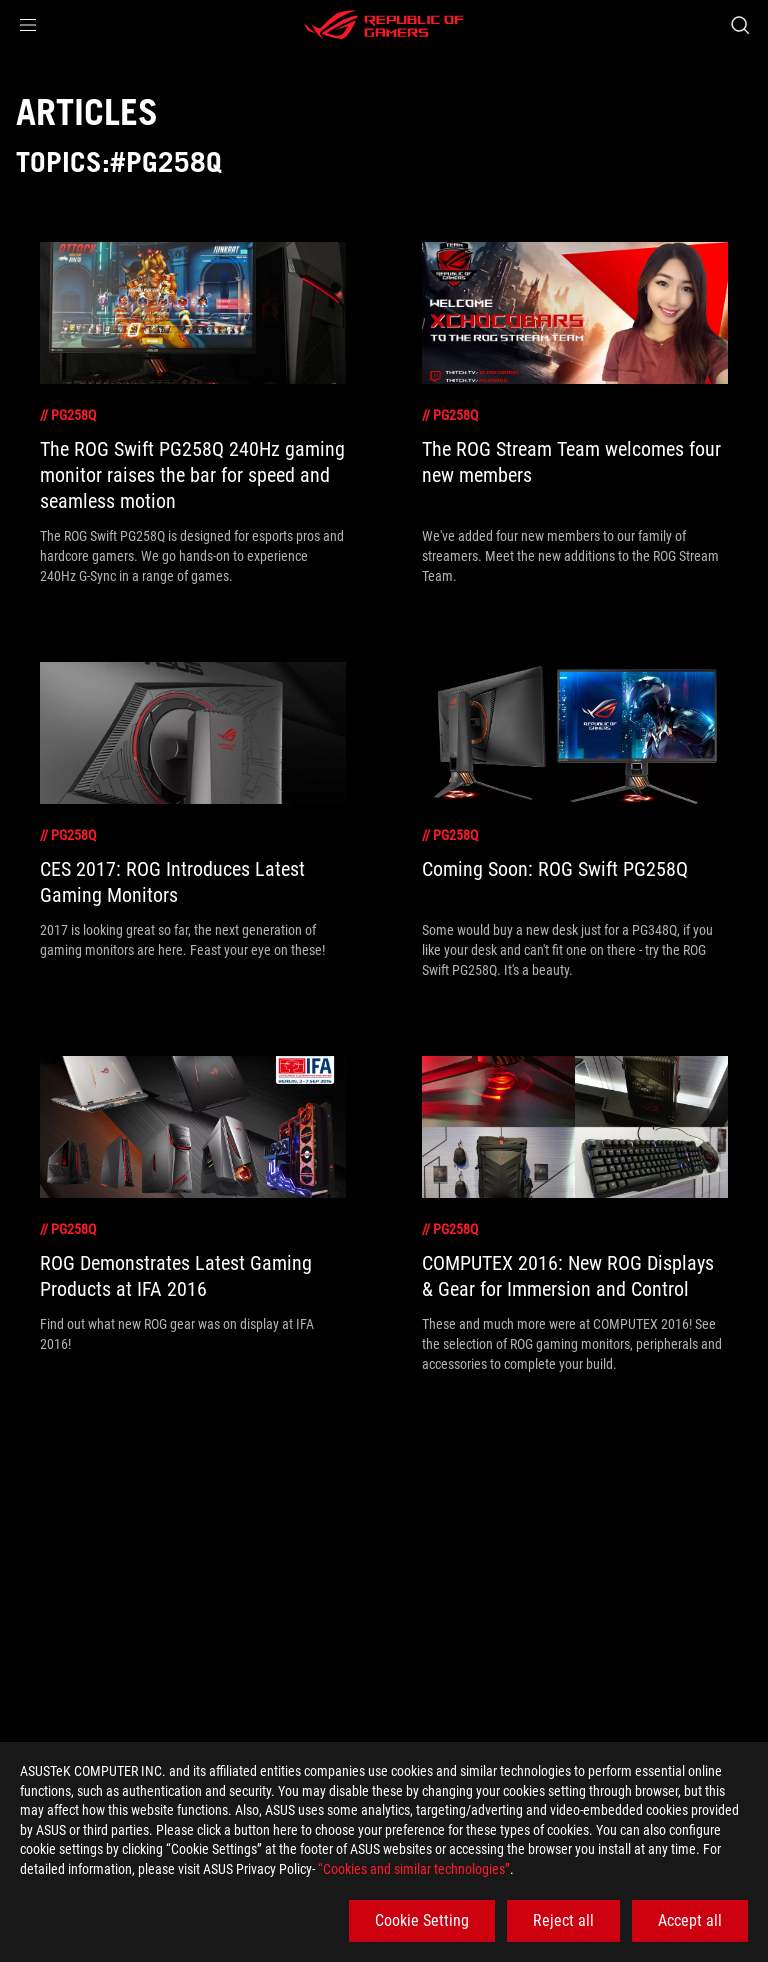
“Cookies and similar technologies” (414, 1869)
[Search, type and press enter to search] (739, 25)
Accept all (690, 1920)
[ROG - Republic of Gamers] (384, 25)
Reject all (563, 1920)
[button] (28, 25)
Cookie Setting (422, 1920)
